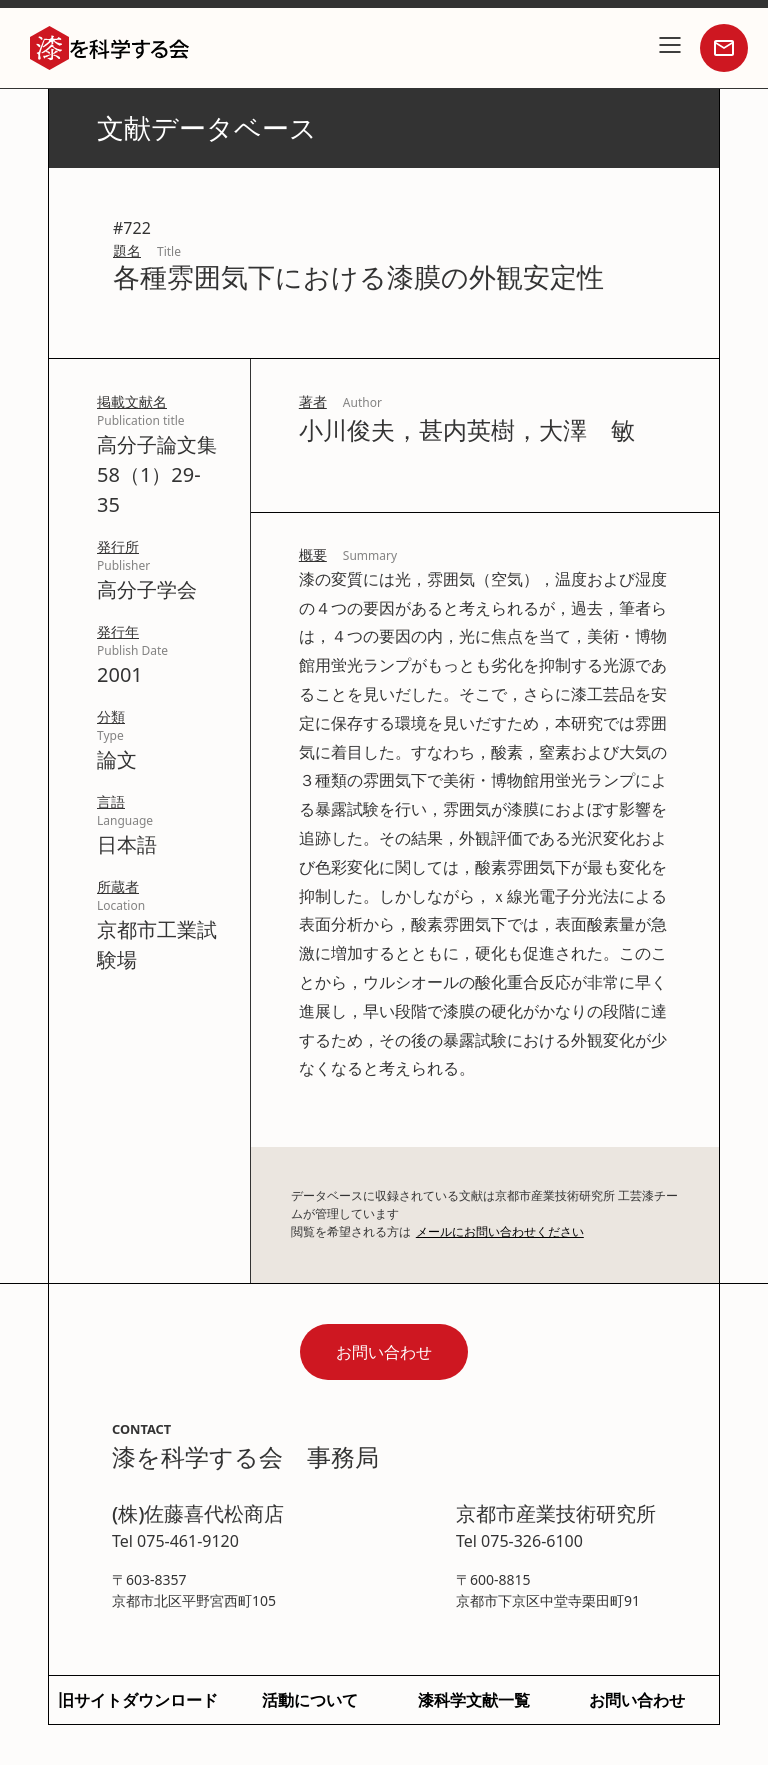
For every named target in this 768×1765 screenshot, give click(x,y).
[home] (110, 48)
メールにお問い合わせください (500, 1231)
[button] (670, 48)
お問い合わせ (384, 1352)
